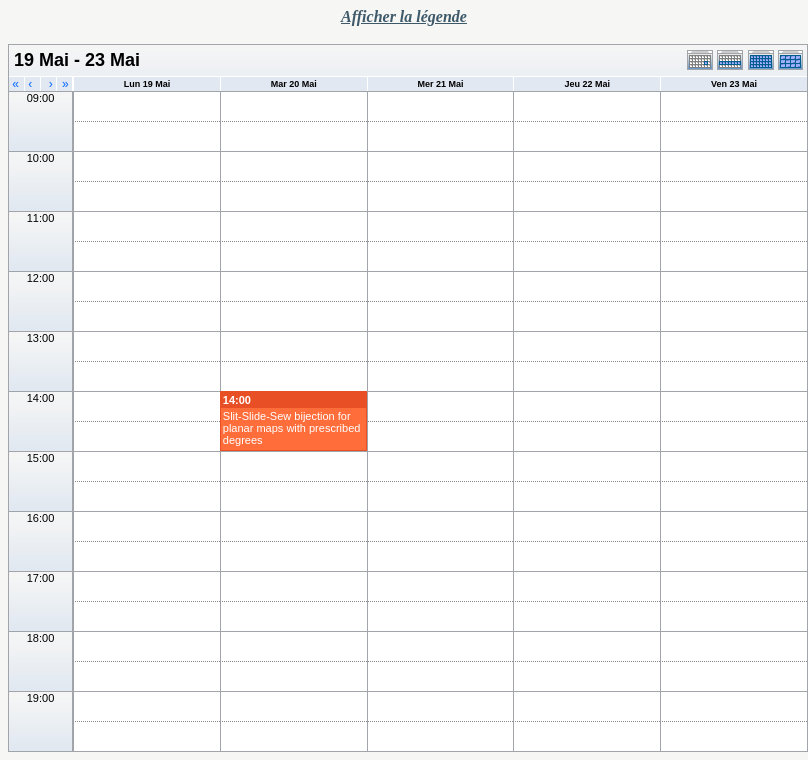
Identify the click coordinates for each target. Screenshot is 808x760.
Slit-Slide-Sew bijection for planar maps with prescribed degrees (292, 428)
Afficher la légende (404, 16)
